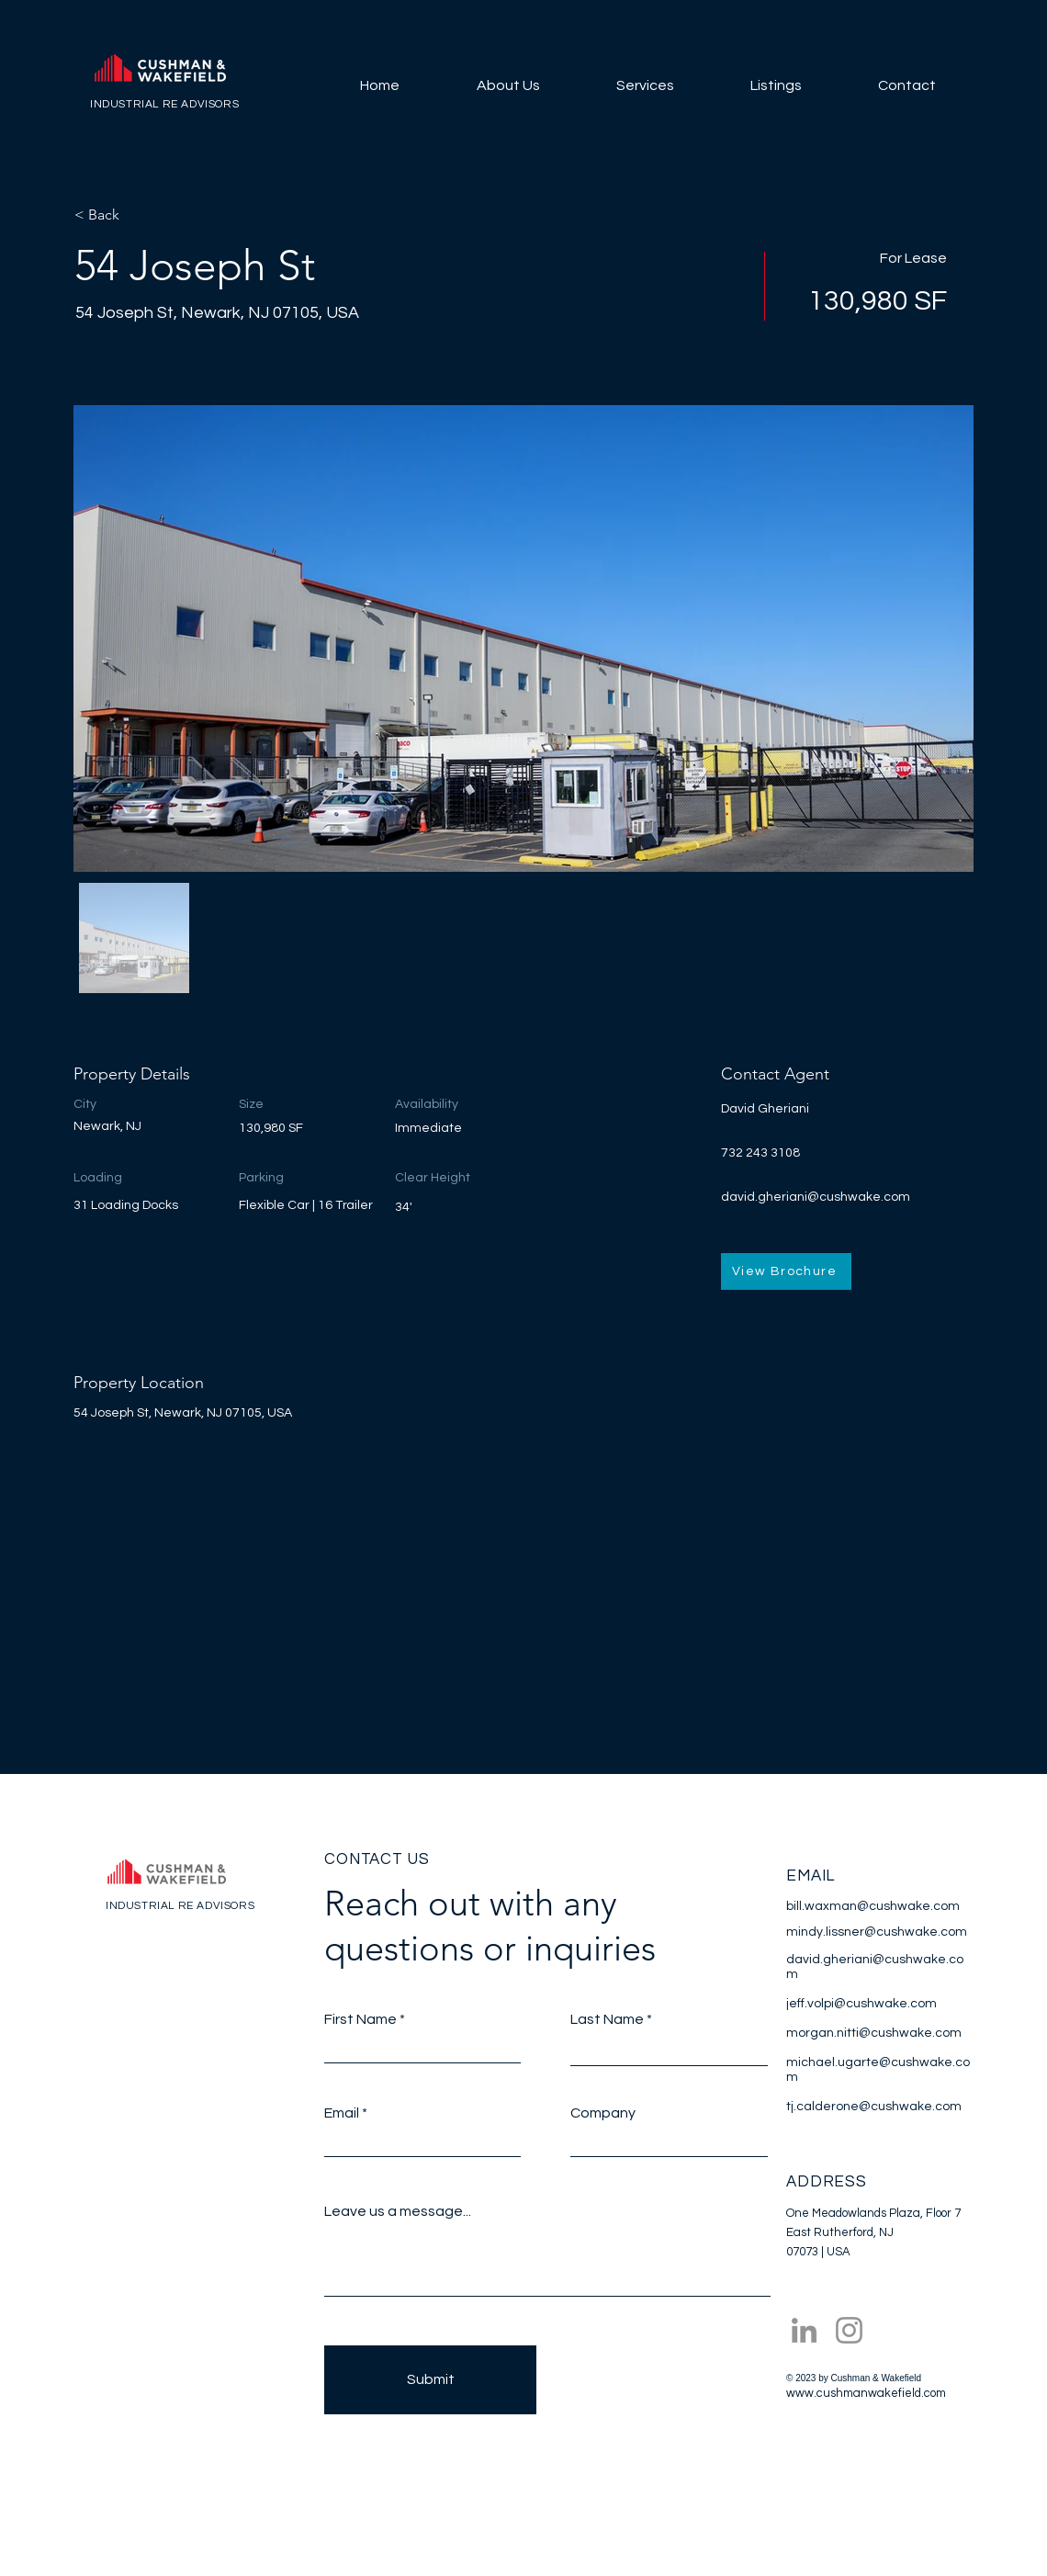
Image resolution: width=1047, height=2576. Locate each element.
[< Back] (139, 215)
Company (603, 2113)
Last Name (607, 2019)
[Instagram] (849, 2330)
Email (341, 2113)
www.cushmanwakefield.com (866, 2393)
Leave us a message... (397, 2211)
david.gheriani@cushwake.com (815, 1197)
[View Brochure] (786, 1271)
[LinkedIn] (804, 2330)
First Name (360, 2019)
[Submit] (430, 2379)
